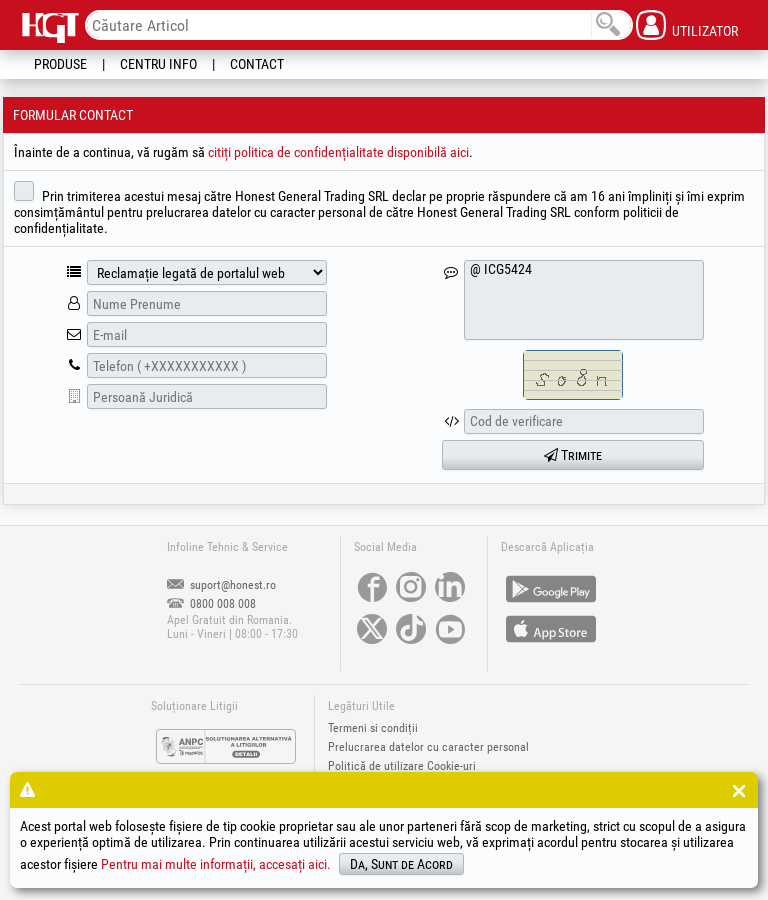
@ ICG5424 (584, 300)
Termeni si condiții (373, 728)
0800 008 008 (211, 604)
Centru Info (158, 64)
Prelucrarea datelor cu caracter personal (428, 747)
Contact (257, 64)
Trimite (573, 455)
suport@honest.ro (221, 585)
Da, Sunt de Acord (401, 864)
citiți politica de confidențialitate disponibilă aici (338, 152)
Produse (60, 64)
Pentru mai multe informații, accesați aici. (216, 864)
